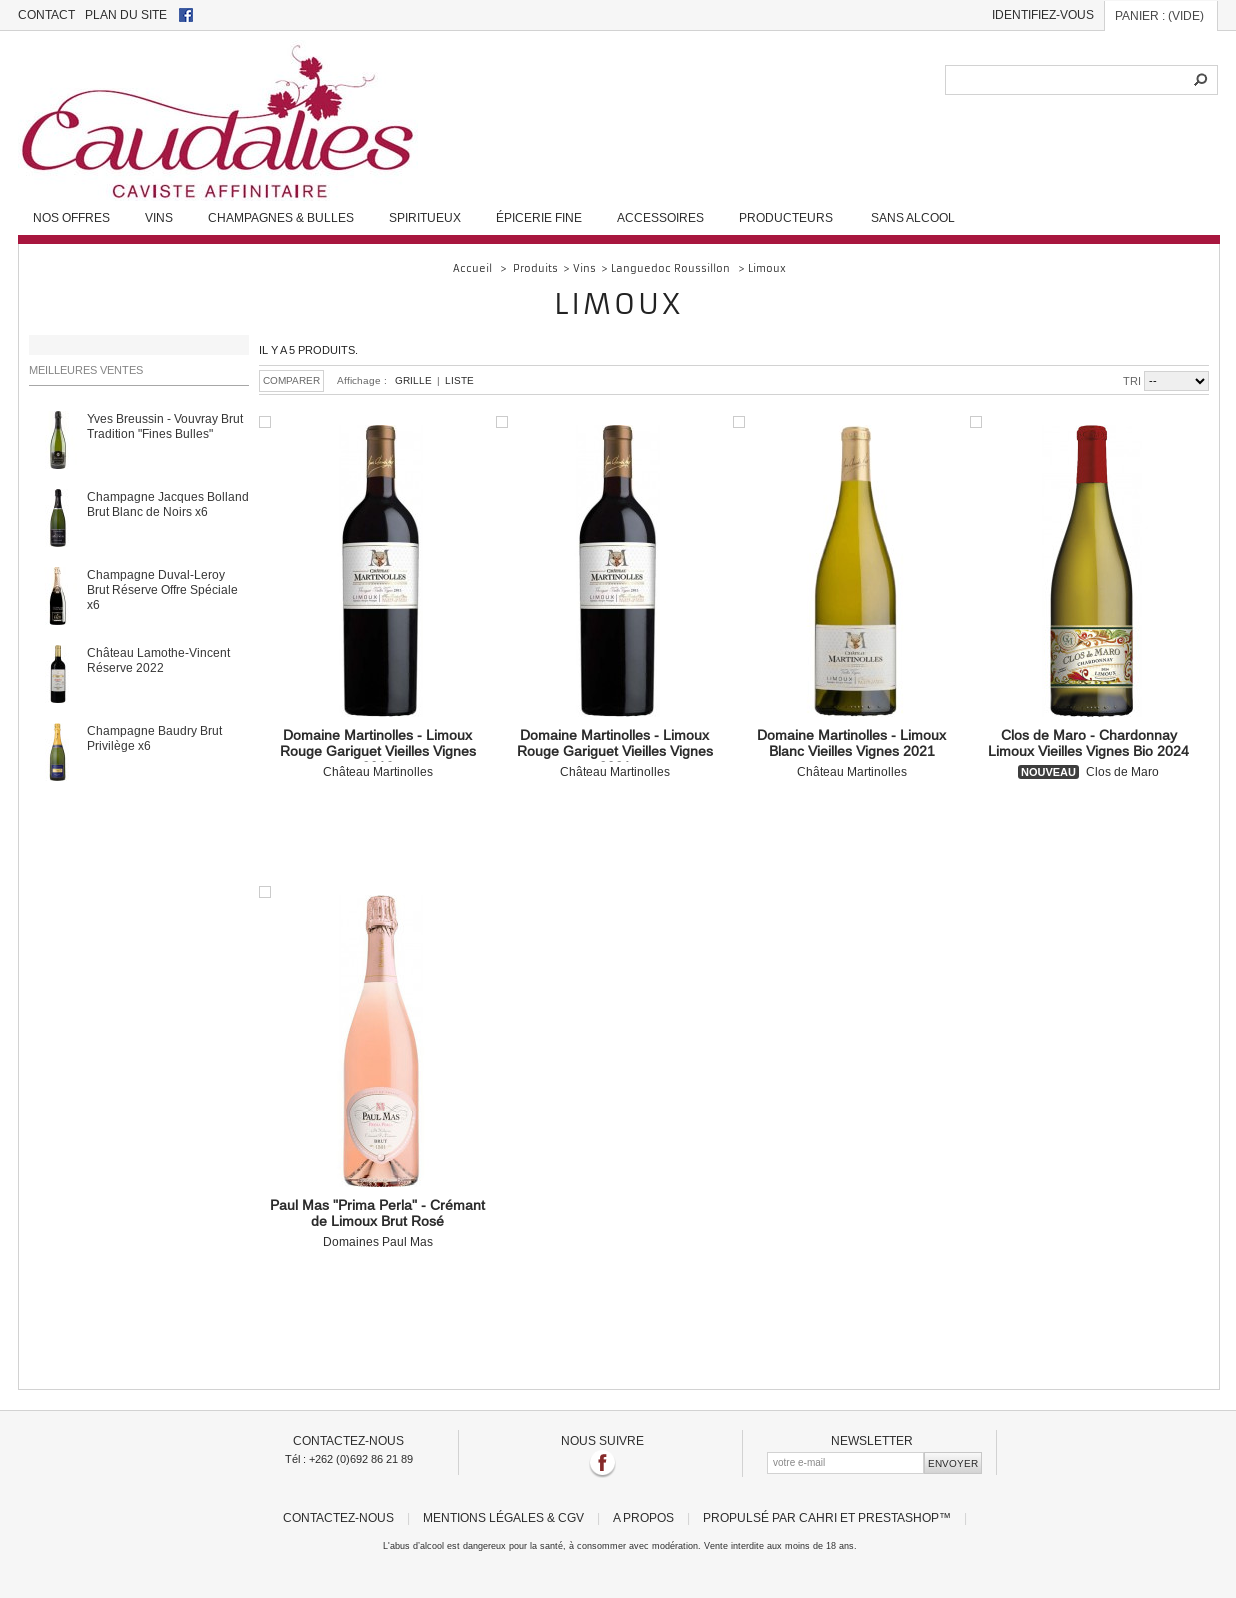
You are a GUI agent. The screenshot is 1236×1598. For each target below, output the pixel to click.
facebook (186, 15)
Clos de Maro (1088, 753)
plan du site (126, 14)
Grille (413, 380)
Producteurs (786, 217)
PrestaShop (898, 1517)
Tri (1132, 381)
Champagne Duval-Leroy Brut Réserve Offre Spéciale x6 (162, 589)
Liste (459, 380)
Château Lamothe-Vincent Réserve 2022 (158, 660)
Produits (535, 268)
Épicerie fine (539, 217)
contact (46, 14)
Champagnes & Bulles (281, 217)
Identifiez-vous (1043, 14)
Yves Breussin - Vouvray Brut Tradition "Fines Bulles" (165, 426)
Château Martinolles (377, 753)
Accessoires (660, 217)
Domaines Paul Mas (377, 1223)
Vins (159, 217)
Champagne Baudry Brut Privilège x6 (154, 738)
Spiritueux (425, 217)
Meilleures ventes (86, 370)
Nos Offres (71, 217)
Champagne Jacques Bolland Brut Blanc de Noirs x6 (168, 504)
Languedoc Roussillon (672, 268)
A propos (643, 1517)
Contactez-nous (338, 1517)
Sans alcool (913, 217)
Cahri (818, 1517)
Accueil (472, 268)
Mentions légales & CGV (503, 1517)
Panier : (1159, 15)
